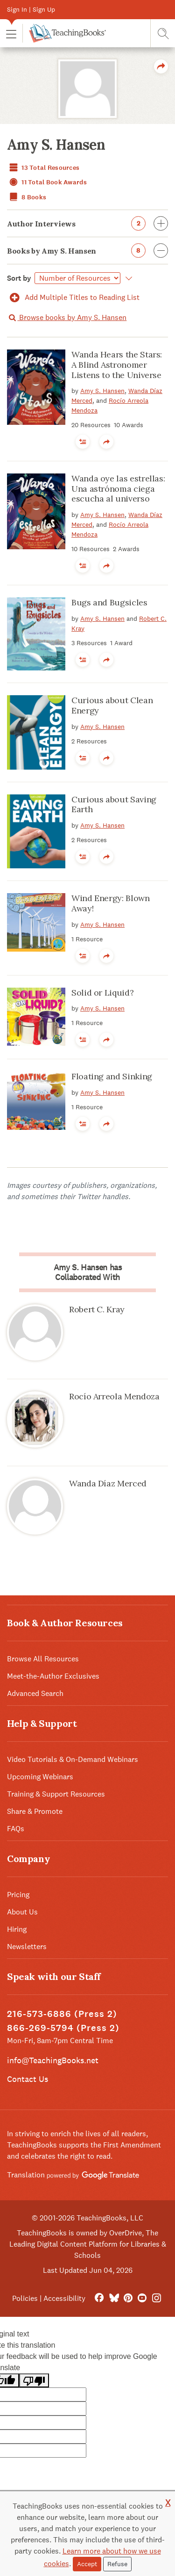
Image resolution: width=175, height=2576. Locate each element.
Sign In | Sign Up (31, 9)
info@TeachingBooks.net (52, 2060)
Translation (73, 2175)
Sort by (19, 278)
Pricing (18, 1894)
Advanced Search (35, 1693)
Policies (25, 2298)
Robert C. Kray (97, 1309)
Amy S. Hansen (102, 390)
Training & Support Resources (56, 1794)
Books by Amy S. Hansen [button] (87, 250)
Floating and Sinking (111, 1076)
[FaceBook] (99, 2298)
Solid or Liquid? (102, 992)
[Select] (77, 278)
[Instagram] (156, 2298)
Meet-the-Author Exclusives (53, 1676)
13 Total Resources (43, 167)
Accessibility (64, 2298)
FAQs (15, 1829)
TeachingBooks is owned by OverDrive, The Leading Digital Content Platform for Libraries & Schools (87, 2244)
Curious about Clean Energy (112, 705)
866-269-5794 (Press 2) (63, 2028)
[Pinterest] (128, 2298)
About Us (22, 1912)
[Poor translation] (34, 2380)
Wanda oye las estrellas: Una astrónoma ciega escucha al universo (118, 488)
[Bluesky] (113, 2298)
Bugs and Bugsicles (109, 602)
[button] (11, 33)
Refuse (117, 2564)
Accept (87, 2564)
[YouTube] (142, 2298)
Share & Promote (35, 1811)
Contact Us (27, 2079)
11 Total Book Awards (47, 182)
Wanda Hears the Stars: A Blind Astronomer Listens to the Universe (116, 364)
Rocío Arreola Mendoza (114, 1396)
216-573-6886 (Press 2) (62, 2014)
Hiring (17, 1929)
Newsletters (27, 1946)
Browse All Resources (43, 1659)
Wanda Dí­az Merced (108, 1483)
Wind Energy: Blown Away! (110, 903)
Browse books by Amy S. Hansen (66, 317)
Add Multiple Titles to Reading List (73, 297)
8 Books (26, 197)
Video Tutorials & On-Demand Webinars (72, 1759)
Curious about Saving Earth (113, 804)
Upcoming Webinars (40, 1777)
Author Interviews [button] (87, 223)
